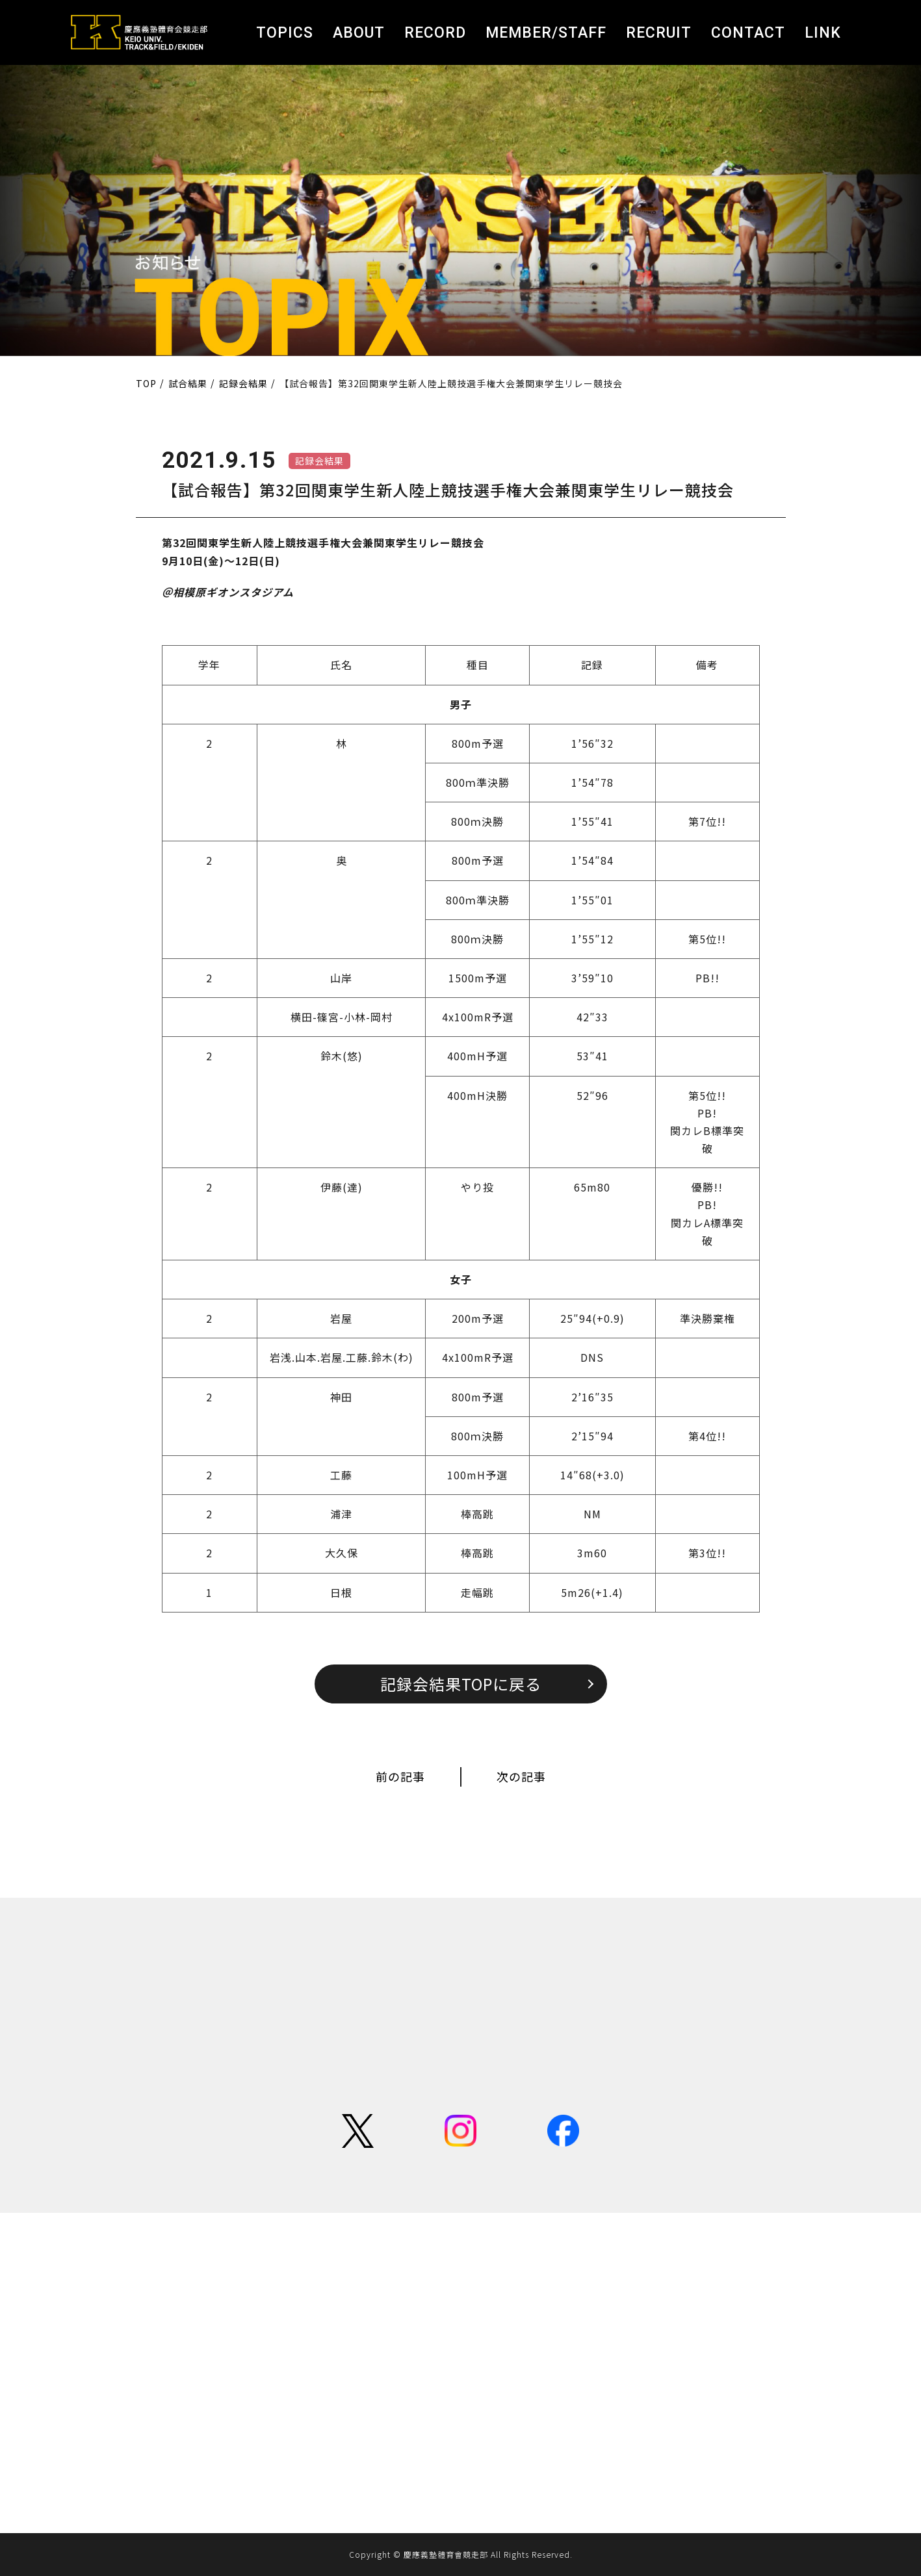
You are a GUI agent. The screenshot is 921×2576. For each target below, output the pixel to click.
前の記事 (400, 1776)
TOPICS (284, 33)
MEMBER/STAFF (546, 33)
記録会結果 (319, 460)
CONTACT (748, 33)
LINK (823, 33)
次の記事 (521, 1776)
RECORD (435, 33)
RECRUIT (659, 33)
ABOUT (359, 33)
